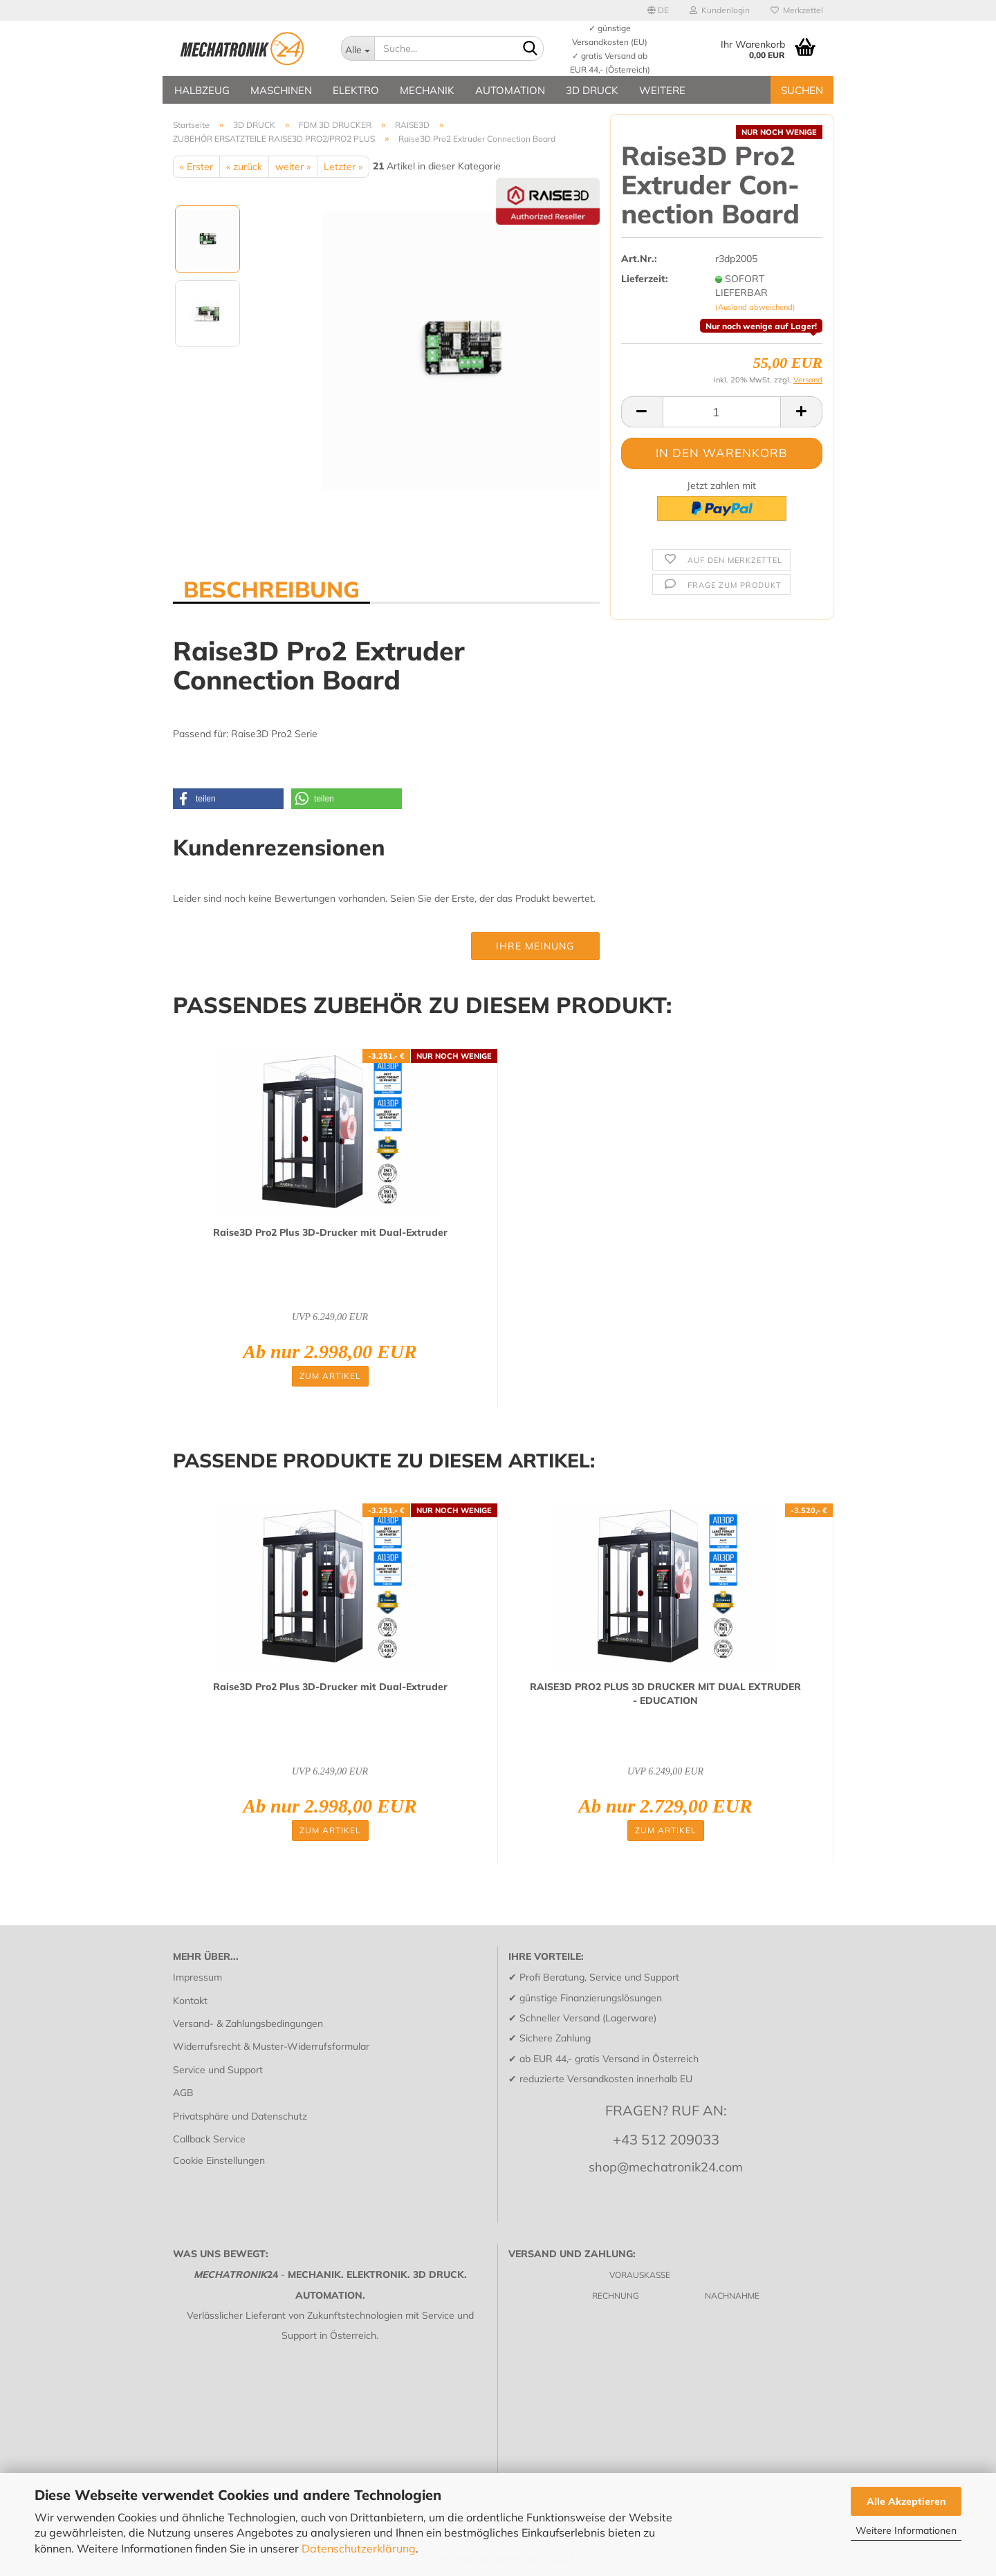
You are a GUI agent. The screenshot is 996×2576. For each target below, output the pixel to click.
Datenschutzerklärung (359, 2548)
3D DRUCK (592, 90)
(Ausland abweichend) (755, 307)
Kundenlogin (720, 10)
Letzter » (343, 166)
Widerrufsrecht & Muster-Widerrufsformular (271, 2046)
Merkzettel (797, 10)
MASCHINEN (281, 90)
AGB (183, 2092)
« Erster (196, 166)
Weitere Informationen (906, 2530)
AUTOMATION (510, 90)
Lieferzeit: (644, 278)
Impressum (197, 1977)
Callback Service (209, 2139)
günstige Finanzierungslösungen (590, 1998)
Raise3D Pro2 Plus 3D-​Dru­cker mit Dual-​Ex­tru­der (330, 1232)
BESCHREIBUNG (271, 588)
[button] (228, 798)
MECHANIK (427, 90)
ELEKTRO (356, 90)
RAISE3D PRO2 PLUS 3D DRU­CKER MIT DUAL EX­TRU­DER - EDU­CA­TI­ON (665, 1693)
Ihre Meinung (535, 946)
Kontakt (190, 2000)
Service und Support (218, 2070)
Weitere (662, 90)
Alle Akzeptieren (906, 2501)
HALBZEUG (202, 90)
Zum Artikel (330, 1376)
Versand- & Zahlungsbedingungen (248, 2023)
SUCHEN (802, 90)
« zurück (244, 166)
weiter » (293, 166)
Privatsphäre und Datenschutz (240, 2116)
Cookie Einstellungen (219, 2160)
